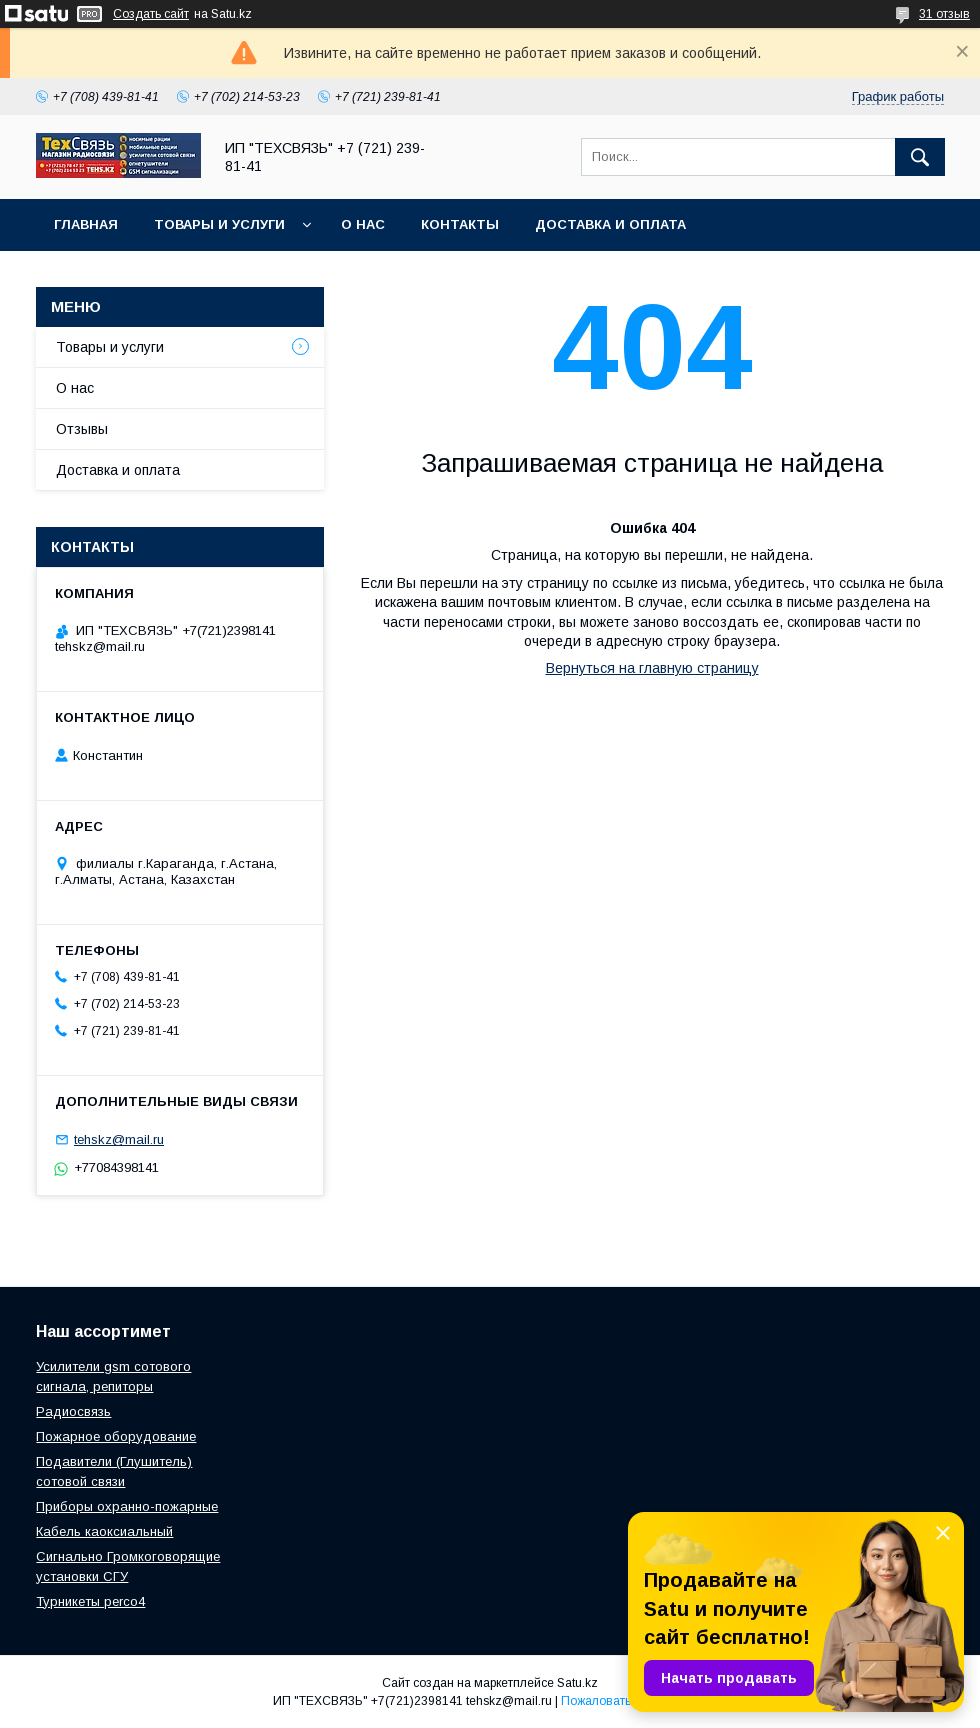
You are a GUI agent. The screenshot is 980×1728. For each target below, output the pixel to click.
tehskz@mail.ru (119, 1139)
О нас (363, 224)
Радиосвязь (73, 1411)
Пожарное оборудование (116, 1436)
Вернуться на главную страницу (652, 668)
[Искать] (920, 157)
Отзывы (82, 429)
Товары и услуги (219, 224)
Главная (86, 224)
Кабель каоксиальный (104, 1531)
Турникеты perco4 (90, 1601)
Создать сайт (151, 14)
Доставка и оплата (610, 224)
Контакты (460, 224)
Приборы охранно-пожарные (127, 1506)
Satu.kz (577, 1683)
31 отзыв (944, 14)
